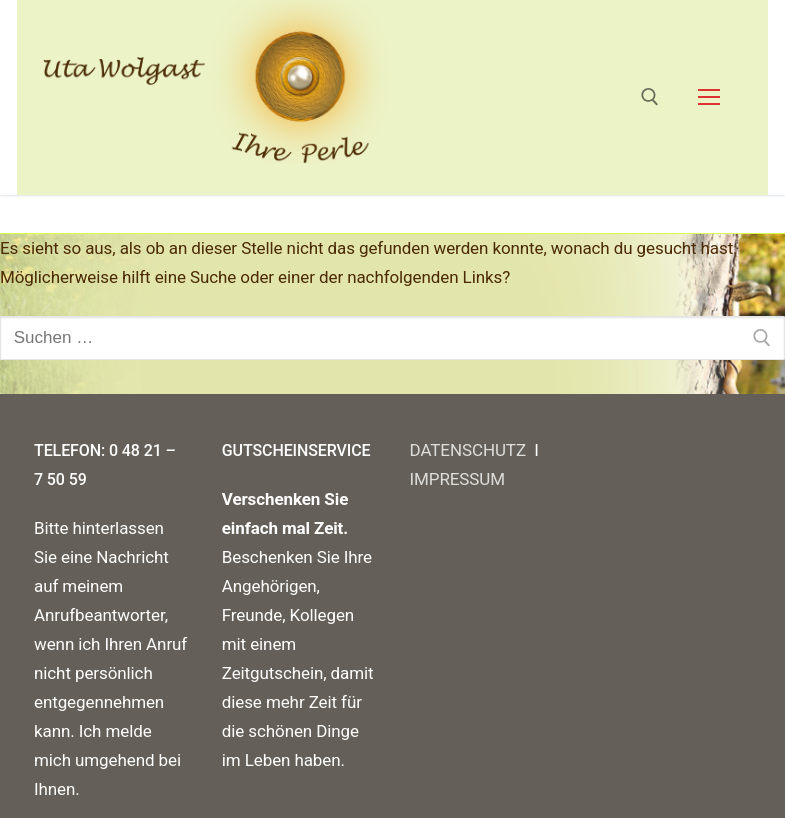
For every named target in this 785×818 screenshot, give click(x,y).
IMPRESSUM (457, 479)
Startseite (74, 213)
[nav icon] (709, 97)
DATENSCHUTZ (472, 450)
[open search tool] (650, 97)
